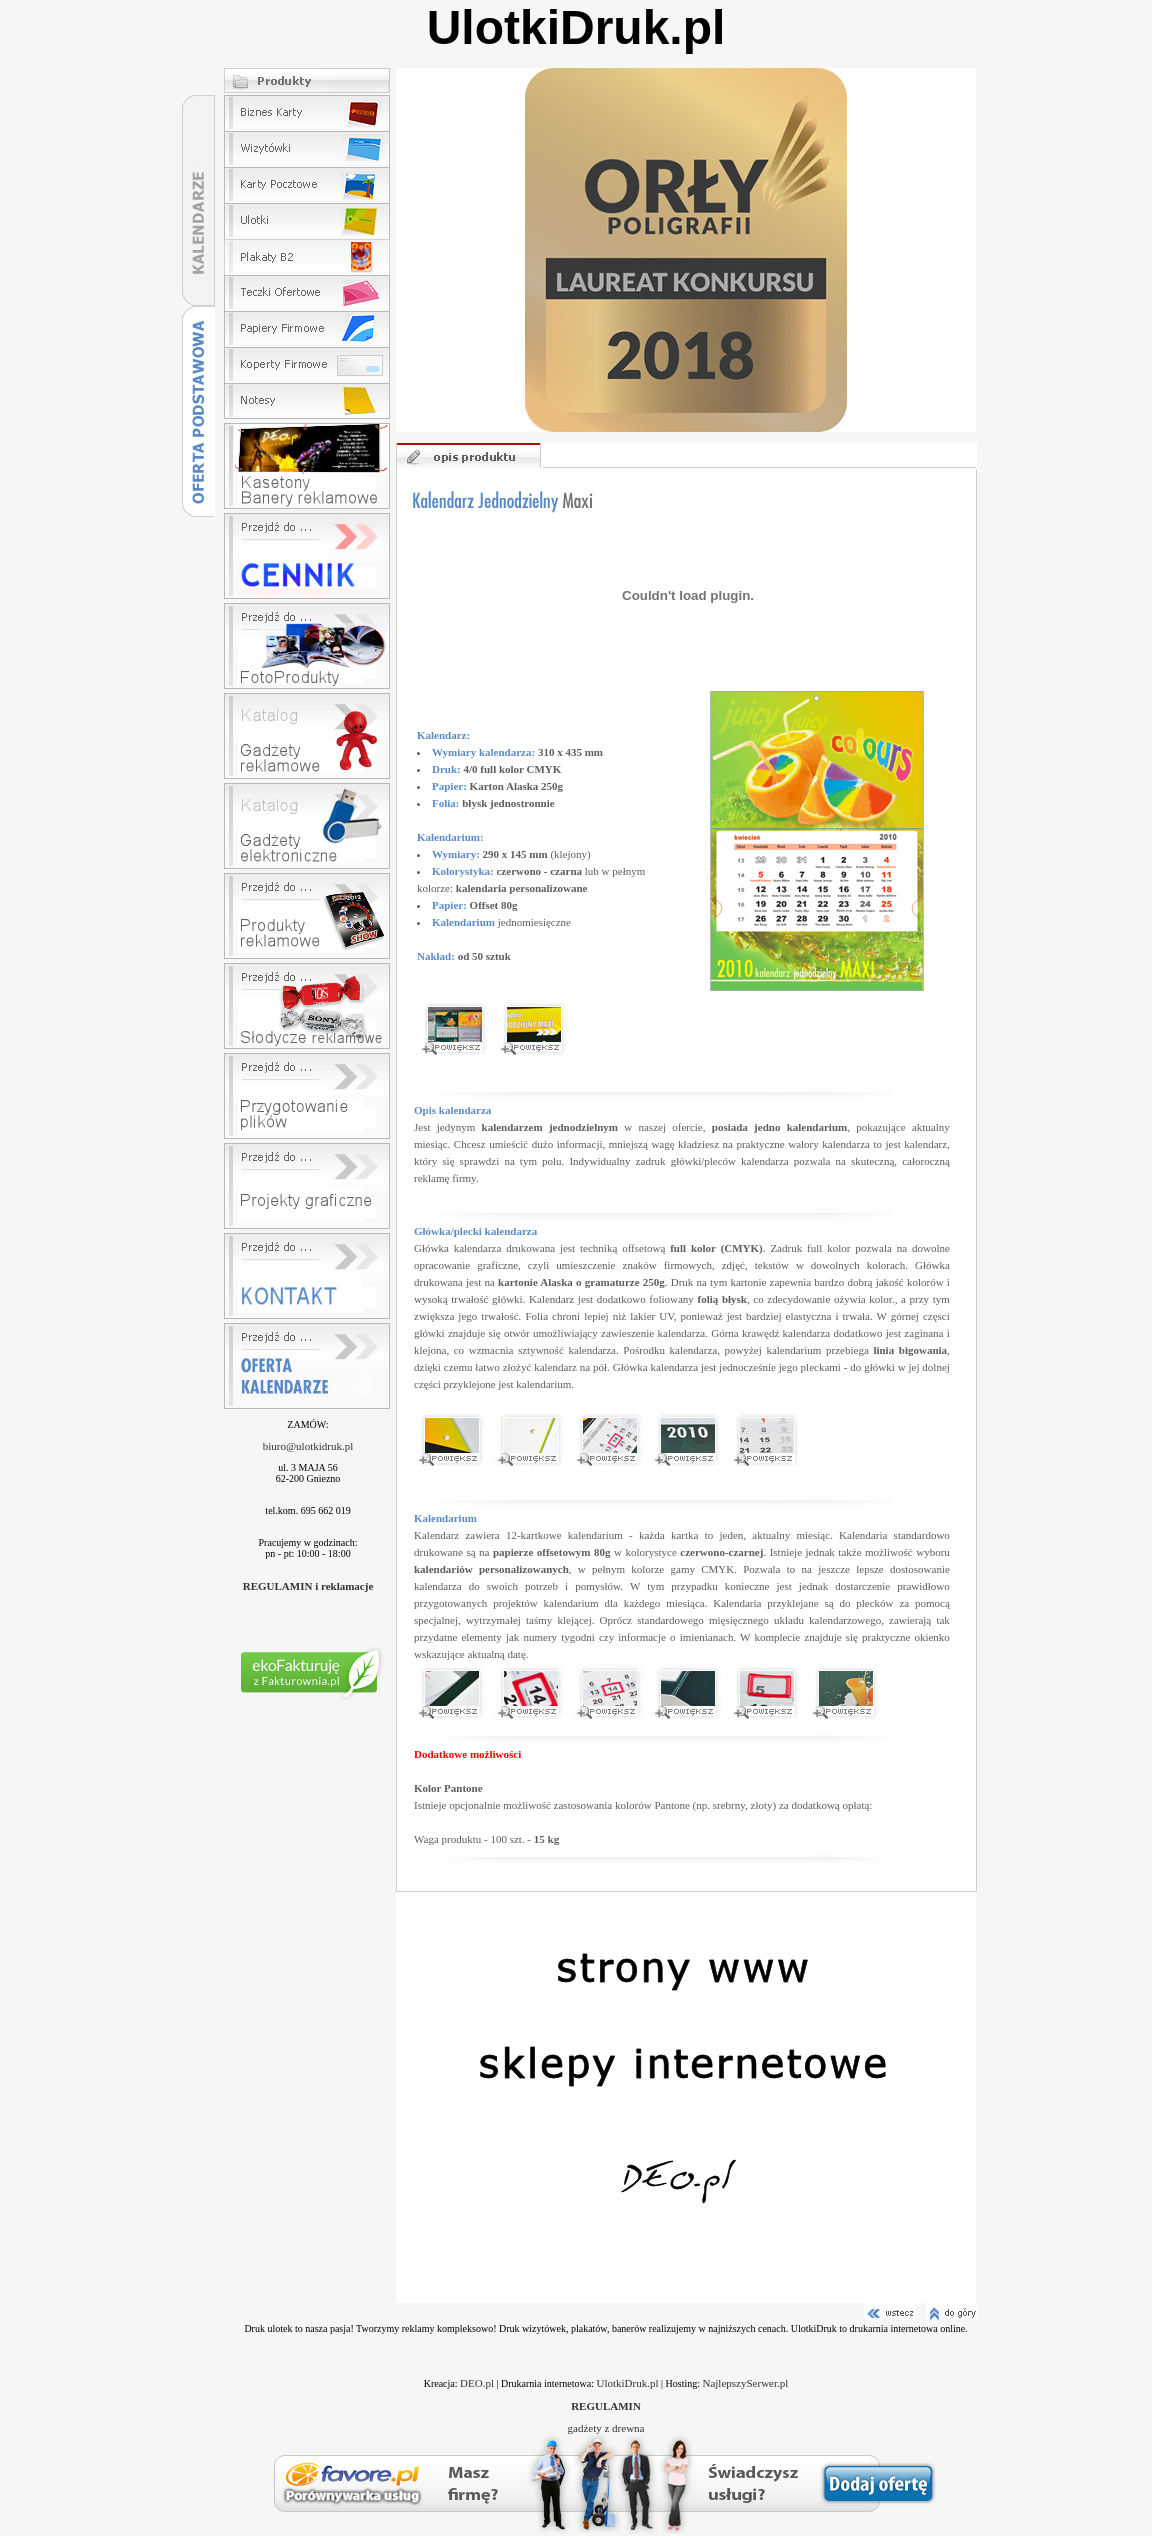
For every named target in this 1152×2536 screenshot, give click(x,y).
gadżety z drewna (606, 2428)
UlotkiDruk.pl (628, 2383)
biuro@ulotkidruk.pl (308, 1446)
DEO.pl (477, 2383)
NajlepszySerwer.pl (745, 2383)
